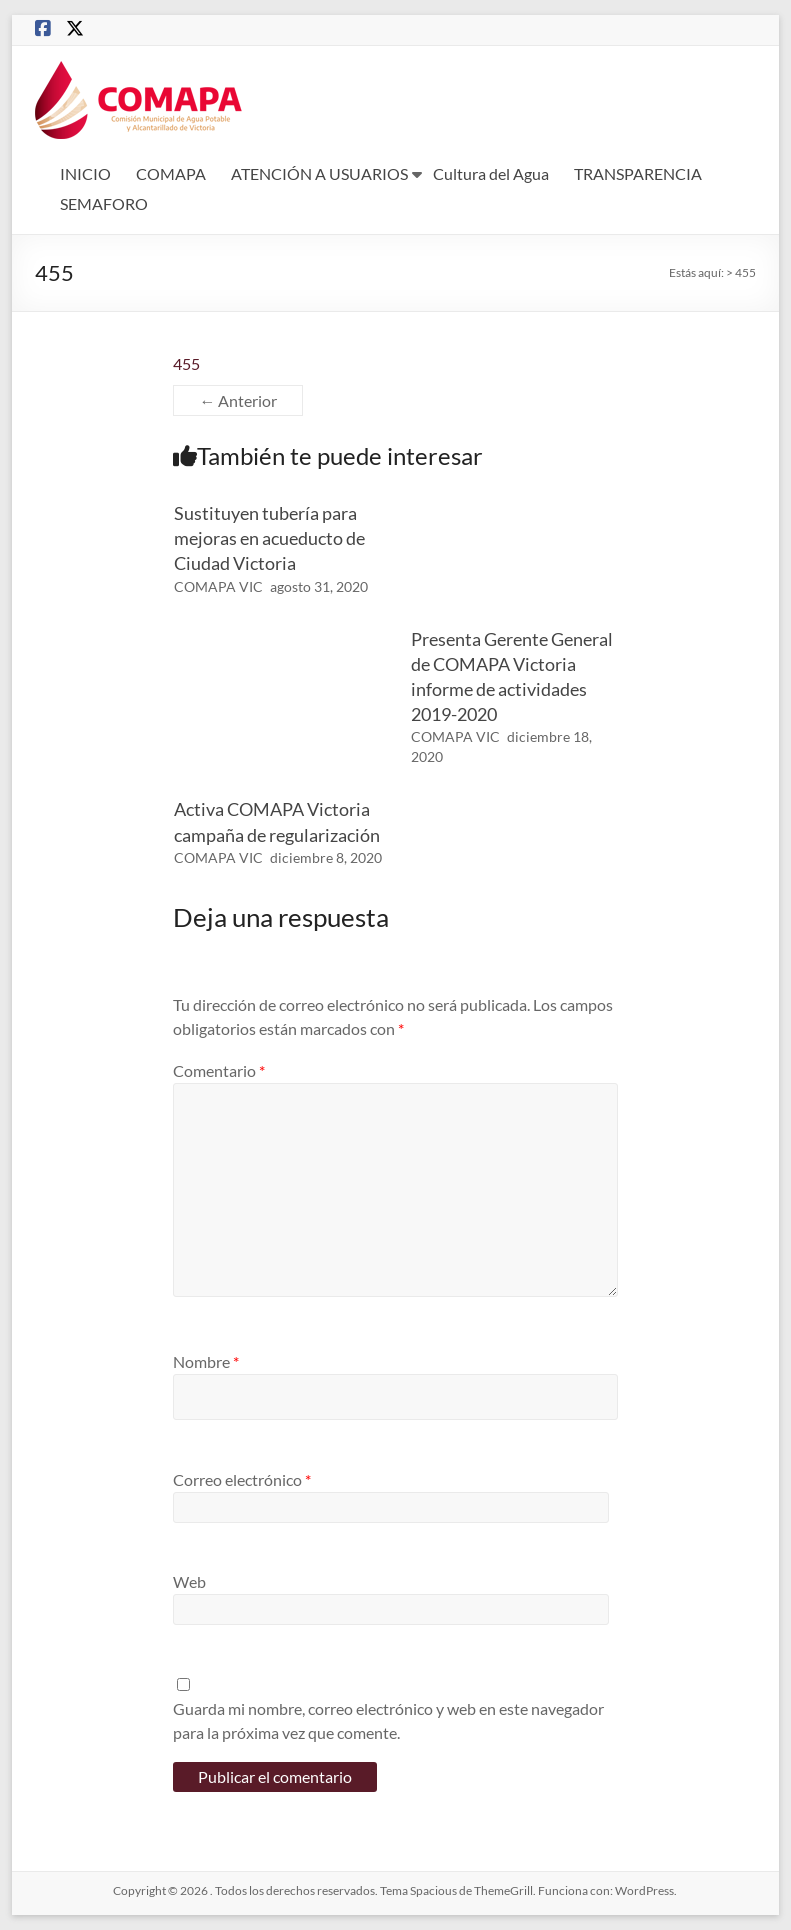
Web (189, 1581)
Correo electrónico (242, 1479)
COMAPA (171, 173)
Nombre (206, 1361)
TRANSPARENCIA (638, 173)
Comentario (219, 1070)
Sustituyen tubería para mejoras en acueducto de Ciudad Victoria (269, 538)
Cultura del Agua (491, 173)
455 (186, 363)
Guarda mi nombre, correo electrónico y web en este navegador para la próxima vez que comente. (388, 1720)
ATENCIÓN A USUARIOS (319, 173)
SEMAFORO (104, 203)
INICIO (85, 173)
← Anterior (238, 400)
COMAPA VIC (218, 586)
